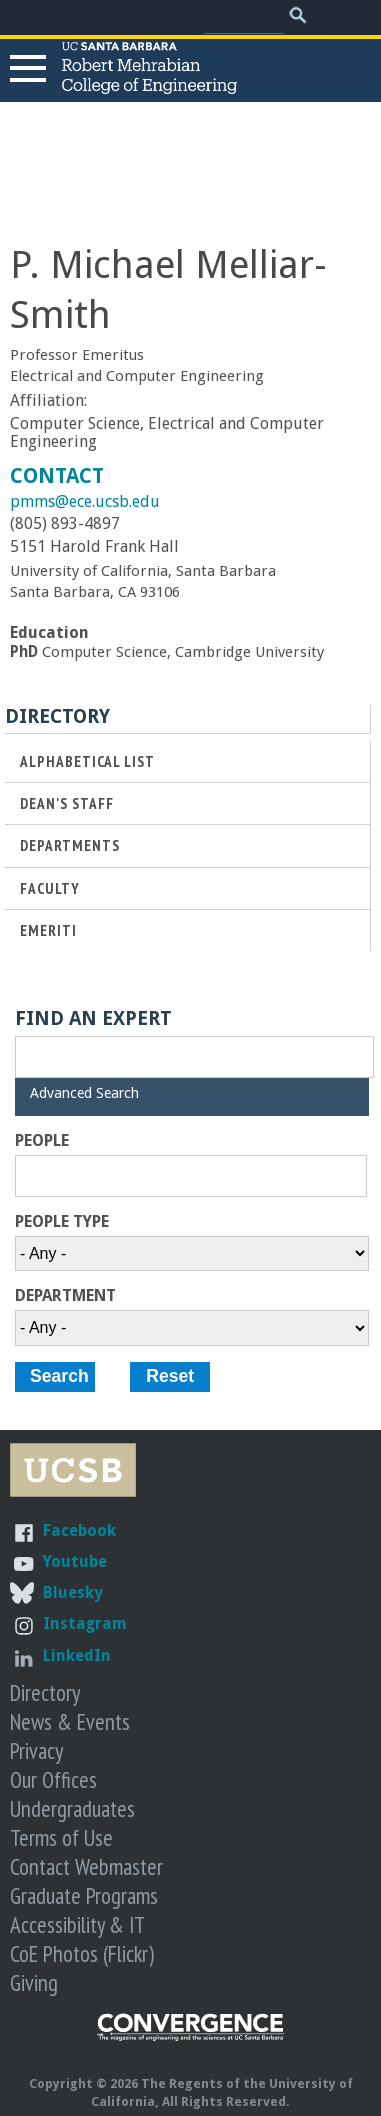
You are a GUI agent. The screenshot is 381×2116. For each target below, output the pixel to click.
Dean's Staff (67, 803)
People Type (62, 1222)
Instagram (85, 1623)
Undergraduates (72, 1808)
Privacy (36, 1750)
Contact (57, 476)
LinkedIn (77, 1655)
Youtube (75, 1561)
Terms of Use (61, 1837)
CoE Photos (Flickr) (82, 1953)
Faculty (50, 888)
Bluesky (73, 1592)
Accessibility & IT (77, 1924)
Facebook (79, 1530)
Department (65, 1296)
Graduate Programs (84, 1895)
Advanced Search (84, 1093)
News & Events (70, 1721)
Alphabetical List (87, 761)
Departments (70, 845)
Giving (34, 1982)
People (42, 1141)
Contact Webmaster (86, 1866)
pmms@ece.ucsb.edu (85, 501)
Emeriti (48, 930)
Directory (45, 1692)
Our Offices (53, 1779)
